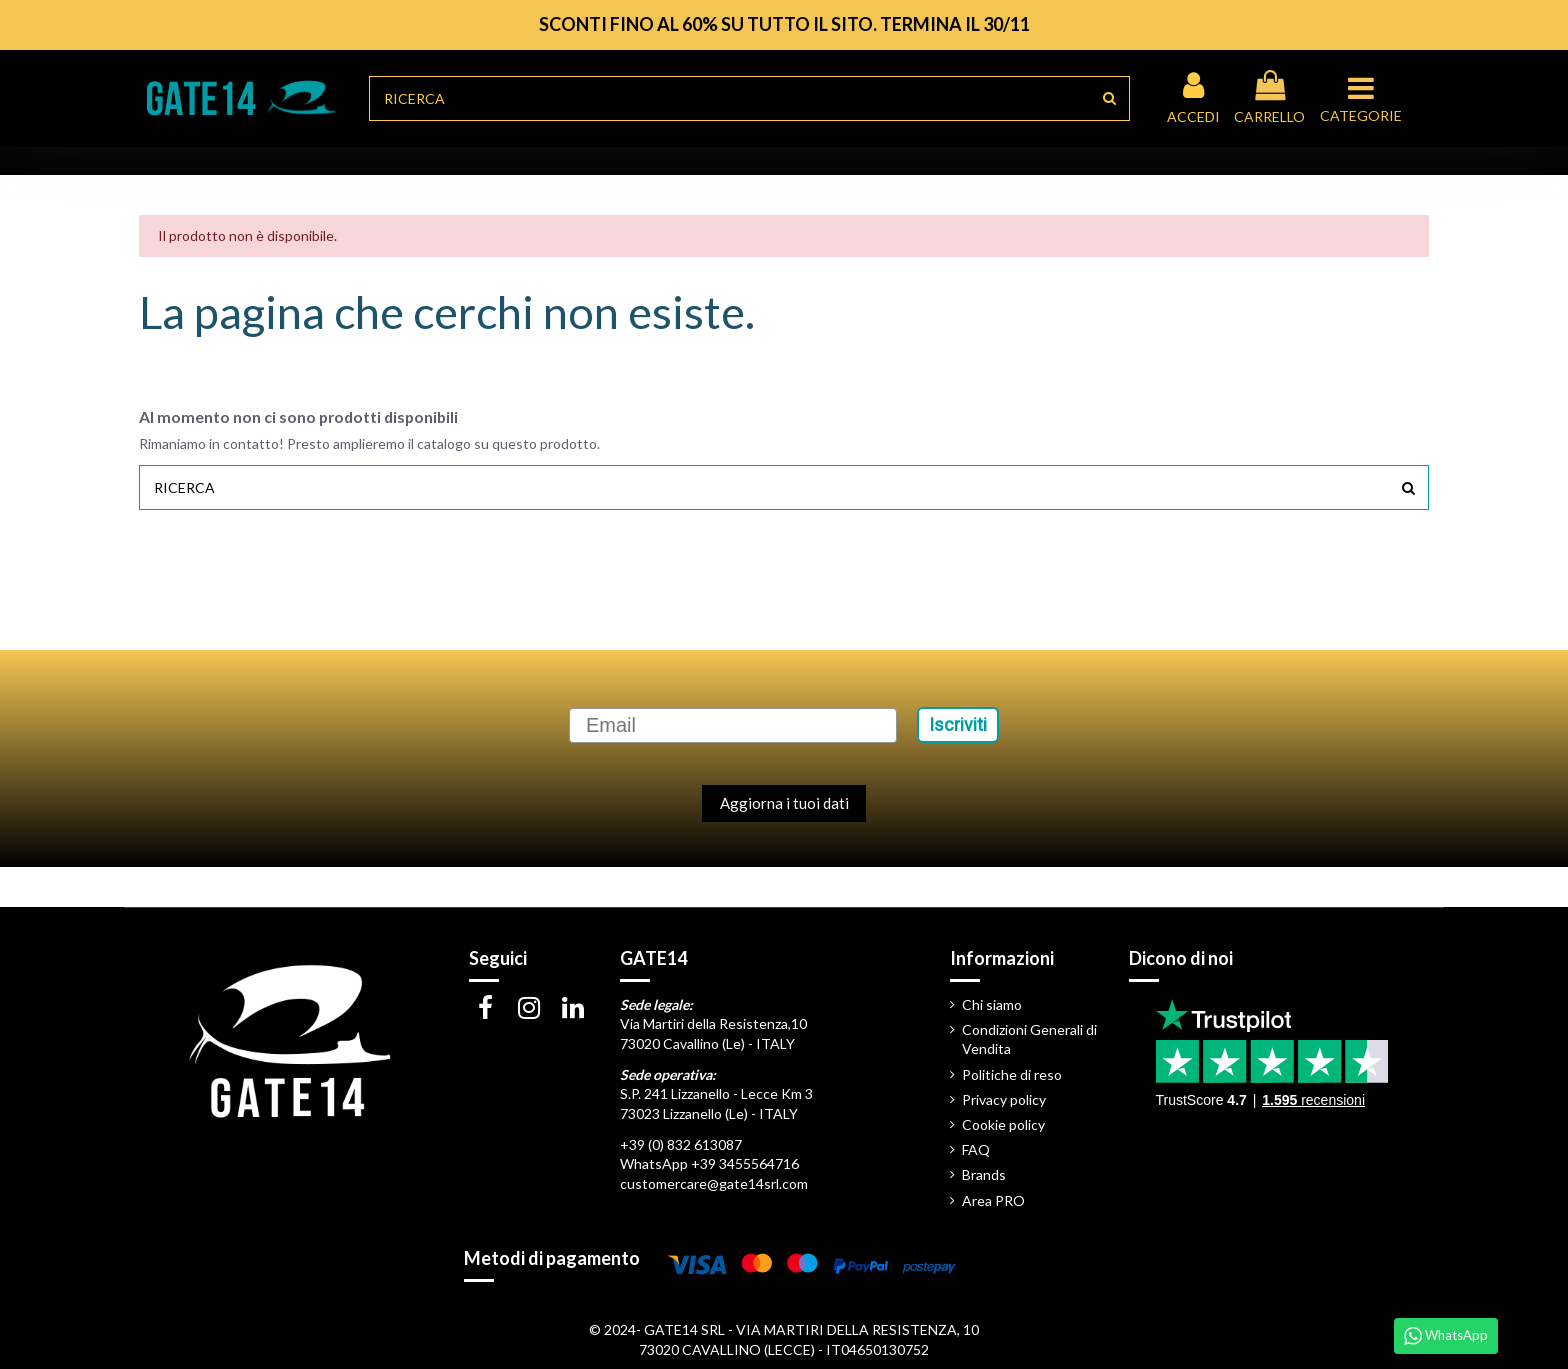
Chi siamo (992, 1004)
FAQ (976, 1149)
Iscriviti (958, 724)
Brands (984, 1174)
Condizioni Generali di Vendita (1029, 1039)
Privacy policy (1004, 1099)
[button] (1364, 98)
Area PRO (993, 1200)
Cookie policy (1003, 1124)
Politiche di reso (1012, 1074)
